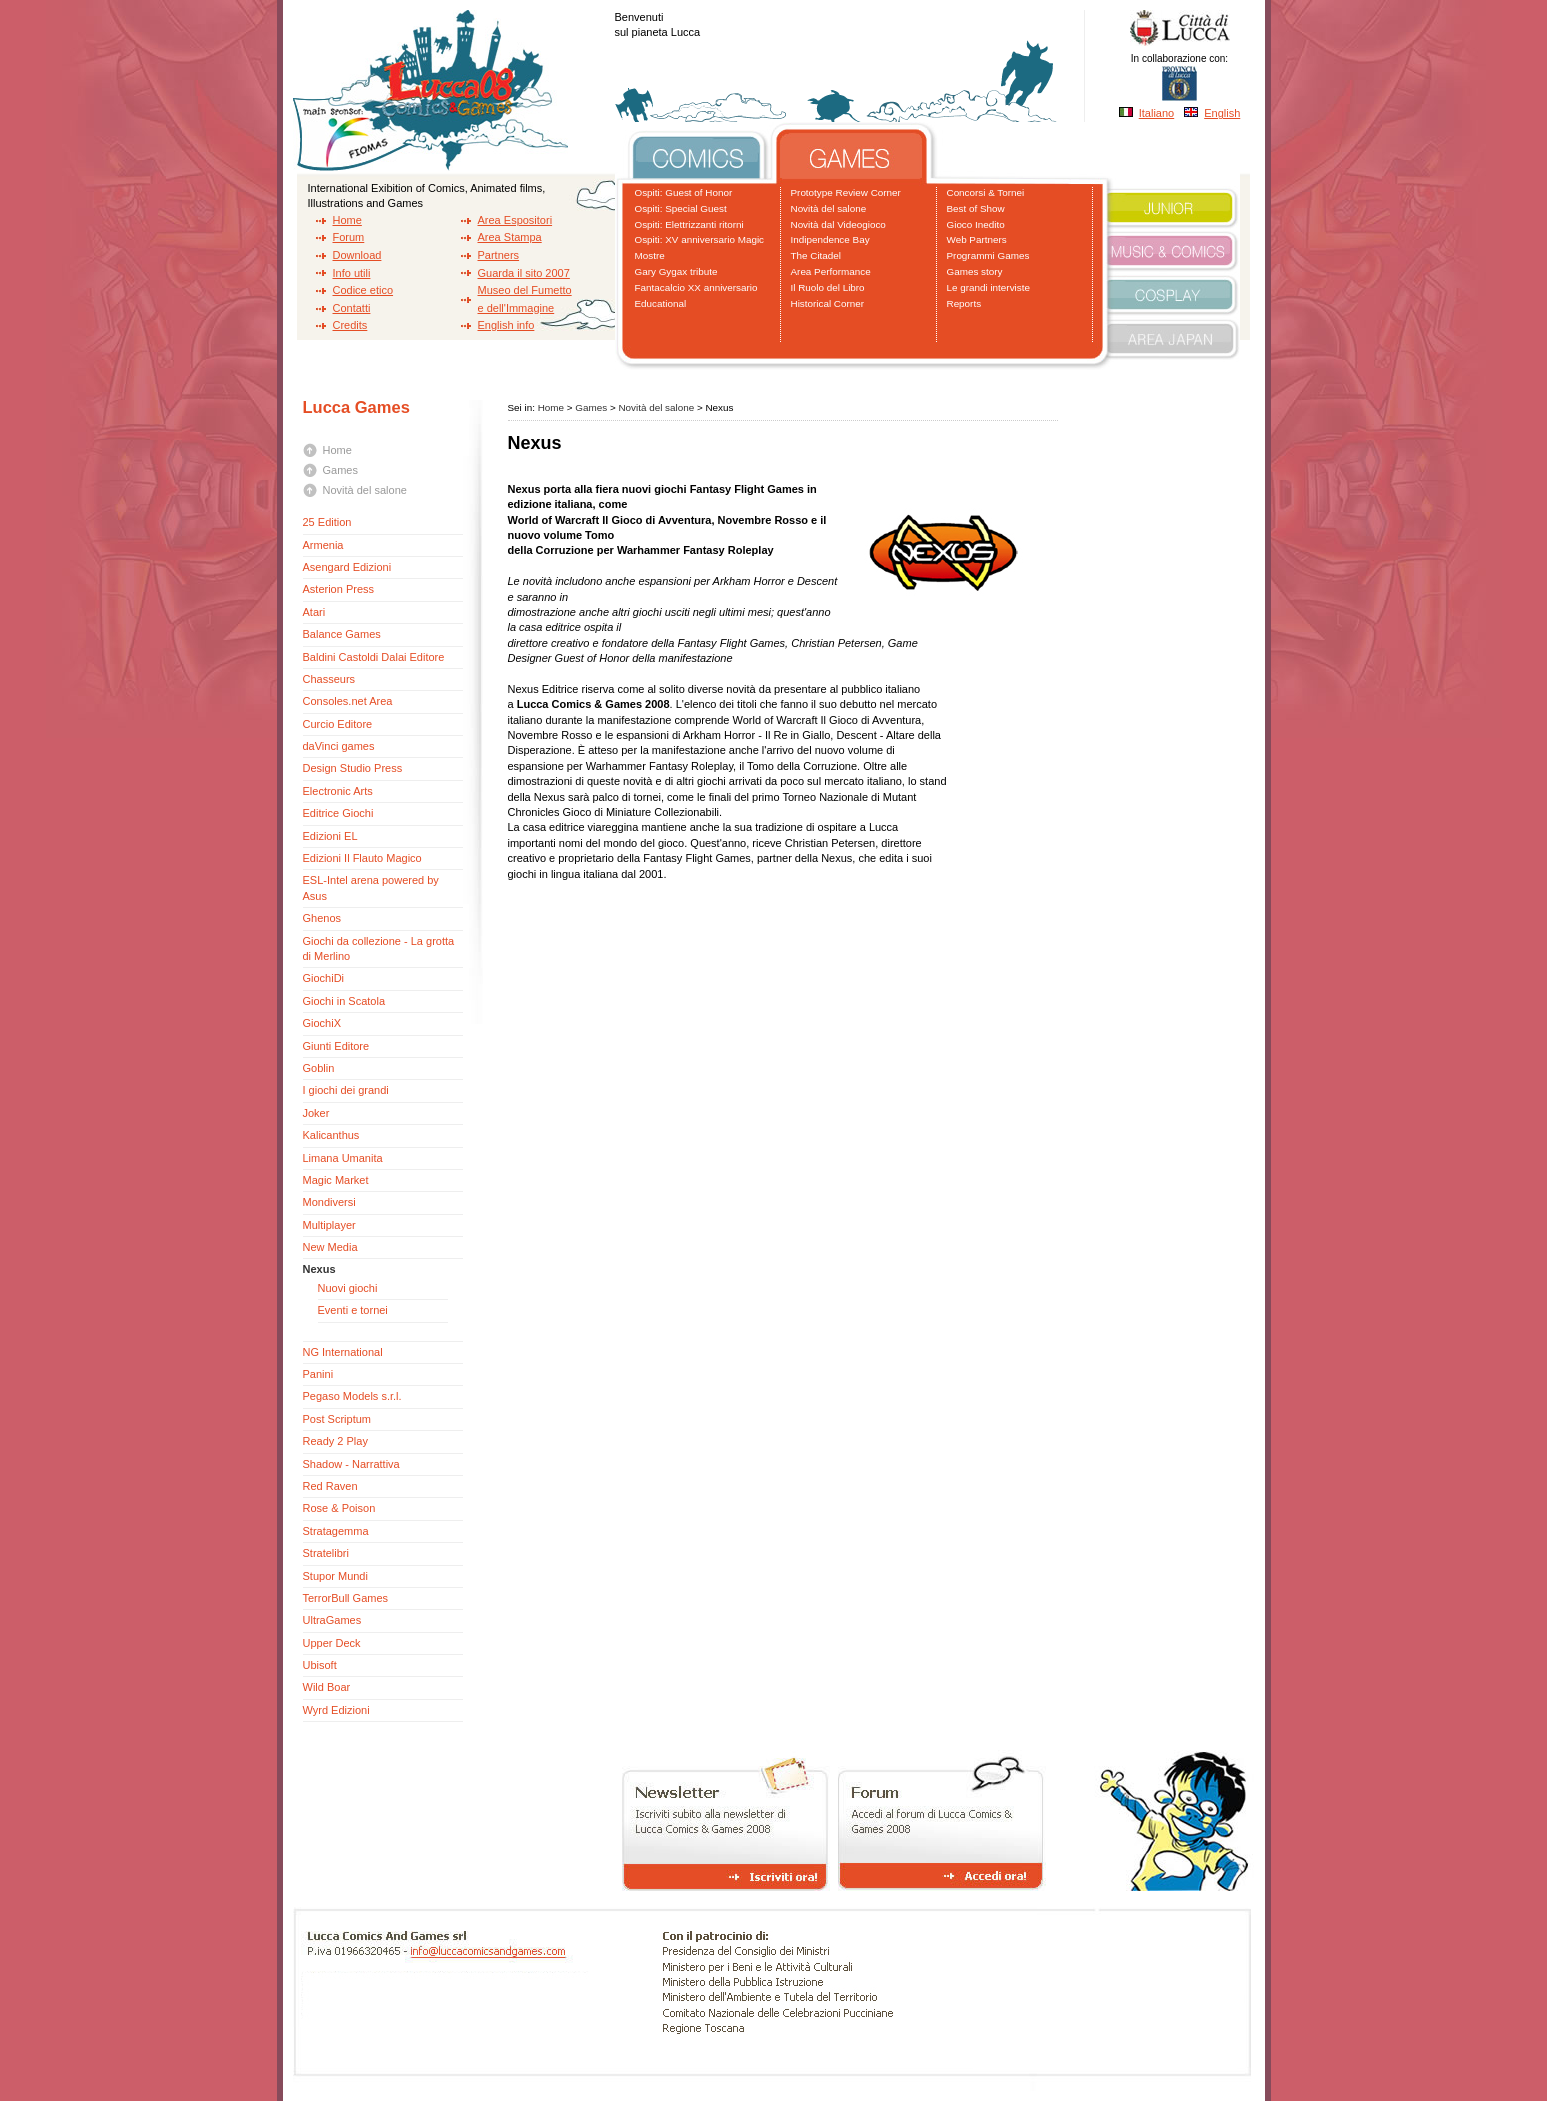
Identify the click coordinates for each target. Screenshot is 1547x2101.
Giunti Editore (336, 1046)
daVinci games (339, 746)
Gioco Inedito (976, 224)
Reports (964, 303)
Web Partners (977, 239)
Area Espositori (515, 220)
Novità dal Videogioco (838, 224)
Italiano (1156, 113)
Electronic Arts (338, 791)
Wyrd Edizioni (336, 1710)
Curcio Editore (338, 724)
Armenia (323, 545)
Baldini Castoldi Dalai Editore (374, 657)
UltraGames (332, 1620)
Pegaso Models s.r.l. (352, 1396)
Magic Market (336, 1180)
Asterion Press (339, 589)
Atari (314, 612)
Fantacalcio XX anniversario (696, 287)
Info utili (352, 273)
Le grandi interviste (988, 287)
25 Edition (327, 522)
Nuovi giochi (348, 1288)
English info (506, 325)
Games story (975, 271)
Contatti (352, 308)
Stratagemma (336, 1531)
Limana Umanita (343, 1158)
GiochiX (322, 1023)
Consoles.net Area (348, 701)
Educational (661, 303)
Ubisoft (320, 1665)
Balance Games (342, 634)
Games (340, 470)
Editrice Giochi (338, 813)
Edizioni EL (330, 836)
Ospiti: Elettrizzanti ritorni (689, 224)
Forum (349, 237)
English (1222, 113)
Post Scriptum (337, 1419)
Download (357, 255)
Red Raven (330, 1486)
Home (347, 220)
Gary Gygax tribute (676, 271)
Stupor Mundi (335, 1576)
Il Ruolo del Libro (828, 287)
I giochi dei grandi (346, 1090)
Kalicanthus (331, 1135)
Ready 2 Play (335, 1441)
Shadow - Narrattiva (351, 1464)
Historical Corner (828, 303)
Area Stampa (510, 237)
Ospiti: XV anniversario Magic (700, 239)
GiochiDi (324, 978)
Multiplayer (329, 1225)
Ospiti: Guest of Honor (684, 192)
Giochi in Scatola (344, 1001)
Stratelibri (326, 1553)
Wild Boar (327, 1687)
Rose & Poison (339, 1508)
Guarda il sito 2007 (524, 273)
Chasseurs (329, 679)
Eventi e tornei (353, 1310)
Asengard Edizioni (347, 567)
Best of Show (976, 208)
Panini (318, 1374)
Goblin (319, 1068)
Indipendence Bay (830, 239)
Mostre (650, 255)
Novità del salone (829, 208)
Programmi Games (988, 255)
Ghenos (322, 918)
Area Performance (831, 271)
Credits (350, 325)
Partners (499, 255)
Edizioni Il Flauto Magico (362, 858)
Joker (316, 1113)
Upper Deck (332, 1643)
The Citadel (816, 255)
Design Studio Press (353, 768)
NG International (343, 1352)
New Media (330, 1247)
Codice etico (363, 290)
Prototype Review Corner (846, 192)
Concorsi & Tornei (986, 192)
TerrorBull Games (346, 1598)
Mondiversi (329, 1202)
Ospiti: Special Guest (681, 208)
